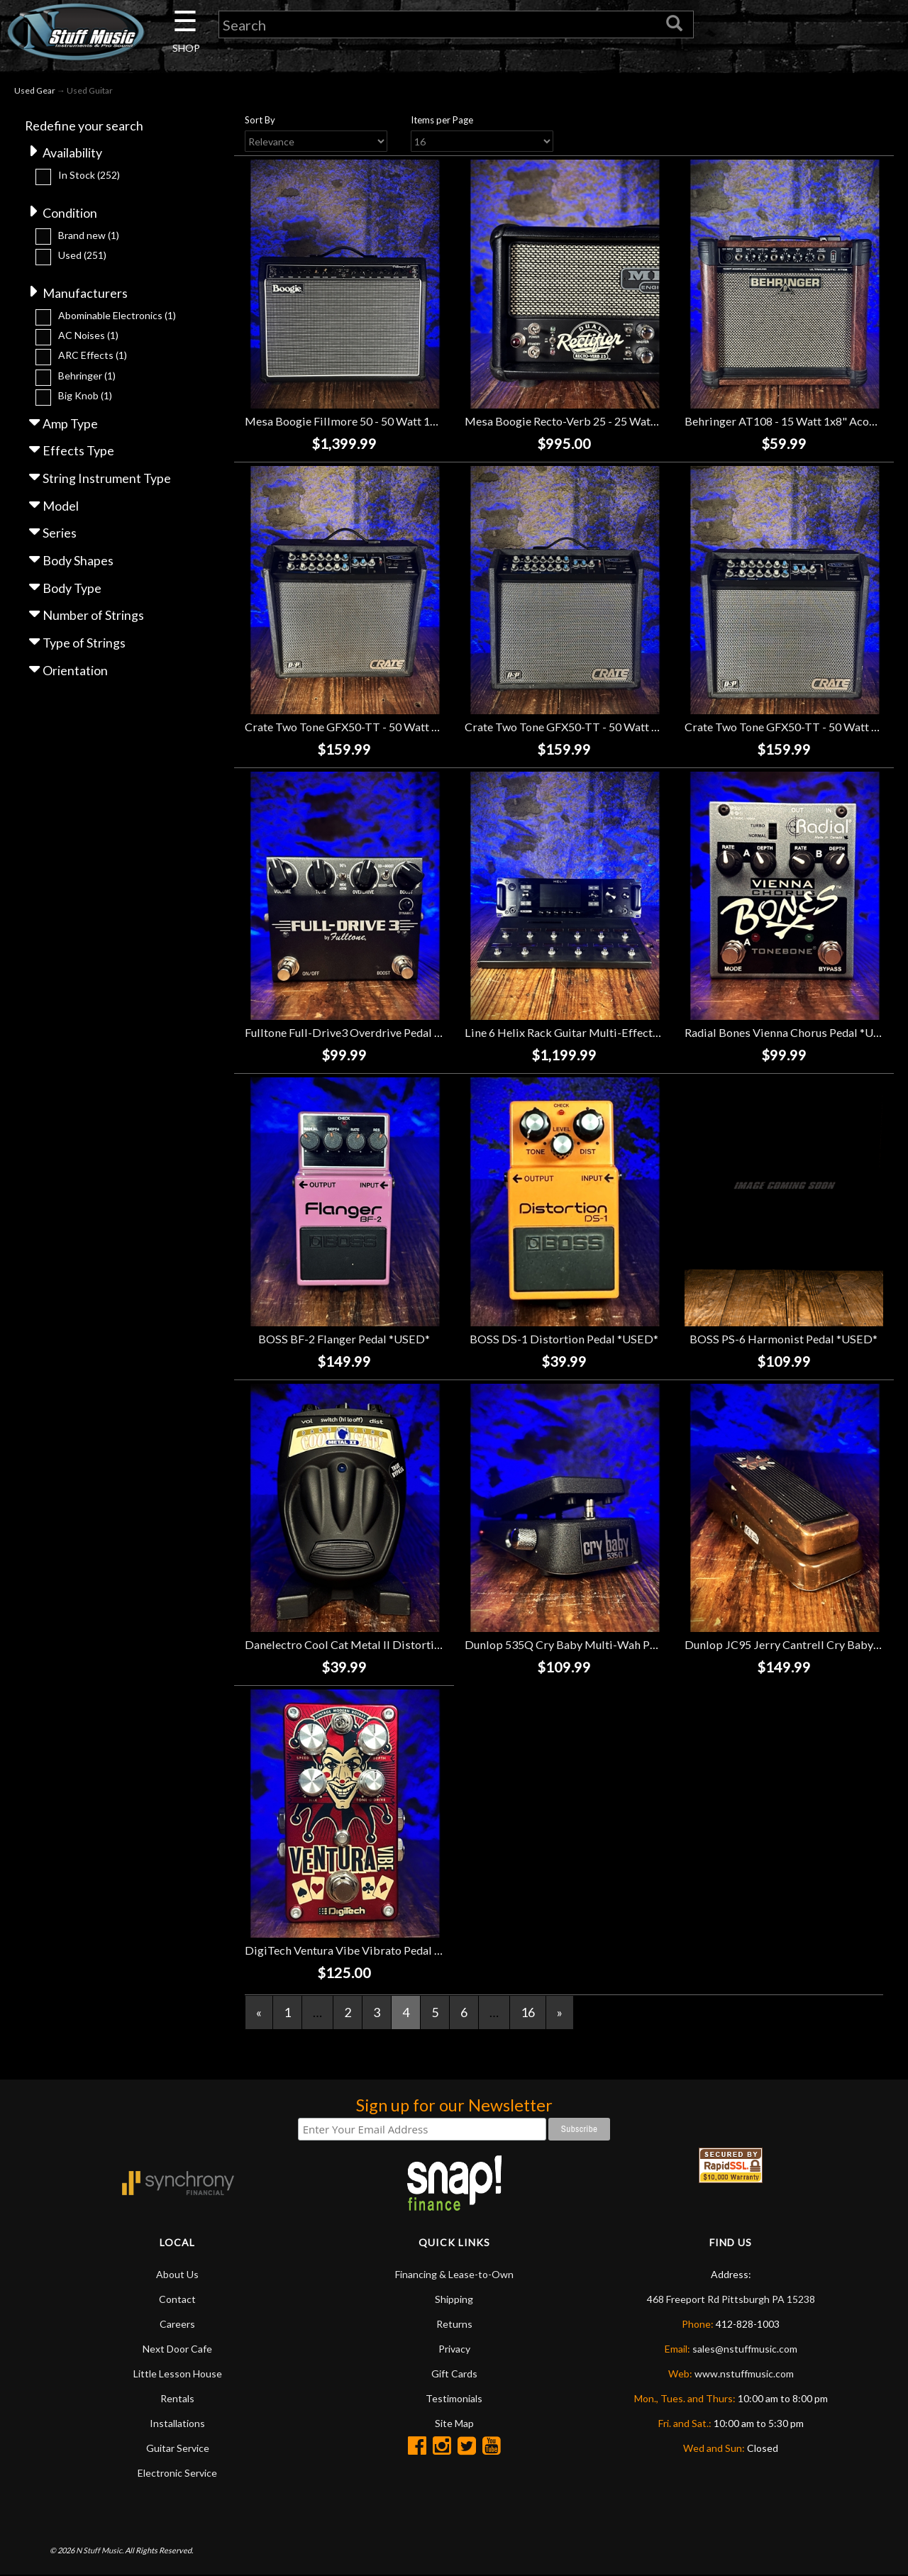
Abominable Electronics (117, 315)
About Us (177, 2274)
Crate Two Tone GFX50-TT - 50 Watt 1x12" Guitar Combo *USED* (412, 726)
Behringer (87, 376)
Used (82, 256)
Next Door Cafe (177, 2349)
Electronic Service (177, 2473)
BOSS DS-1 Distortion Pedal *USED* (564, 1338)
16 (528, 2012)
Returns (454, 2324)
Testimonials (454, 2398)
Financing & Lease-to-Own (454, 2274)
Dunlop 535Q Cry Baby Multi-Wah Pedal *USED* (589, 1644)
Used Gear (34, 91)
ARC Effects (92, 356)
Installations (177, 2423)
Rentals (177, 2398)
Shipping (454, 2299)
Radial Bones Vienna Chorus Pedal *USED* (793, 1033)
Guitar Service (177, 2448)
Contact (177, 2299)
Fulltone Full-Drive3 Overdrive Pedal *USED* (360, 1033)
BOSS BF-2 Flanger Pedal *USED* (344, 1338)
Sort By (260, 120)
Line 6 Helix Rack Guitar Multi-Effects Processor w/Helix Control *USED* (653, 1033)
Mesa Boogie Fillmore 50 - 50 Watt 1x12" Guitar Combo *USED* (408, 421)
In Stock (89, 175)
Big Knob (85, 396)
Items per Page (442, 120)
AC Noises (88, 336)
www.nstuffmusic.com (744, 2373)
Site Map (454, 2423)
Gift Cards (454, 2373)
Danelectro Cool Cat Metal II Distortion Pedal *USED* (383, 1644)
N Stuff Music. (99, 2550)
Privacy (454, 2349)
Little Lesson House (177, 2373)
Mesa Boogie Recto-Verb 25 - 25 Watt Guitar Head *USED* (613, 421)
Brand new (88, 235)
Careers (177, 2324)
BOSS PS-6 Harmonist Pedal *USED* (783, 1338)
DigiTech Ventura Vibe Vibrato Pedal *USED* (360, 1950)
